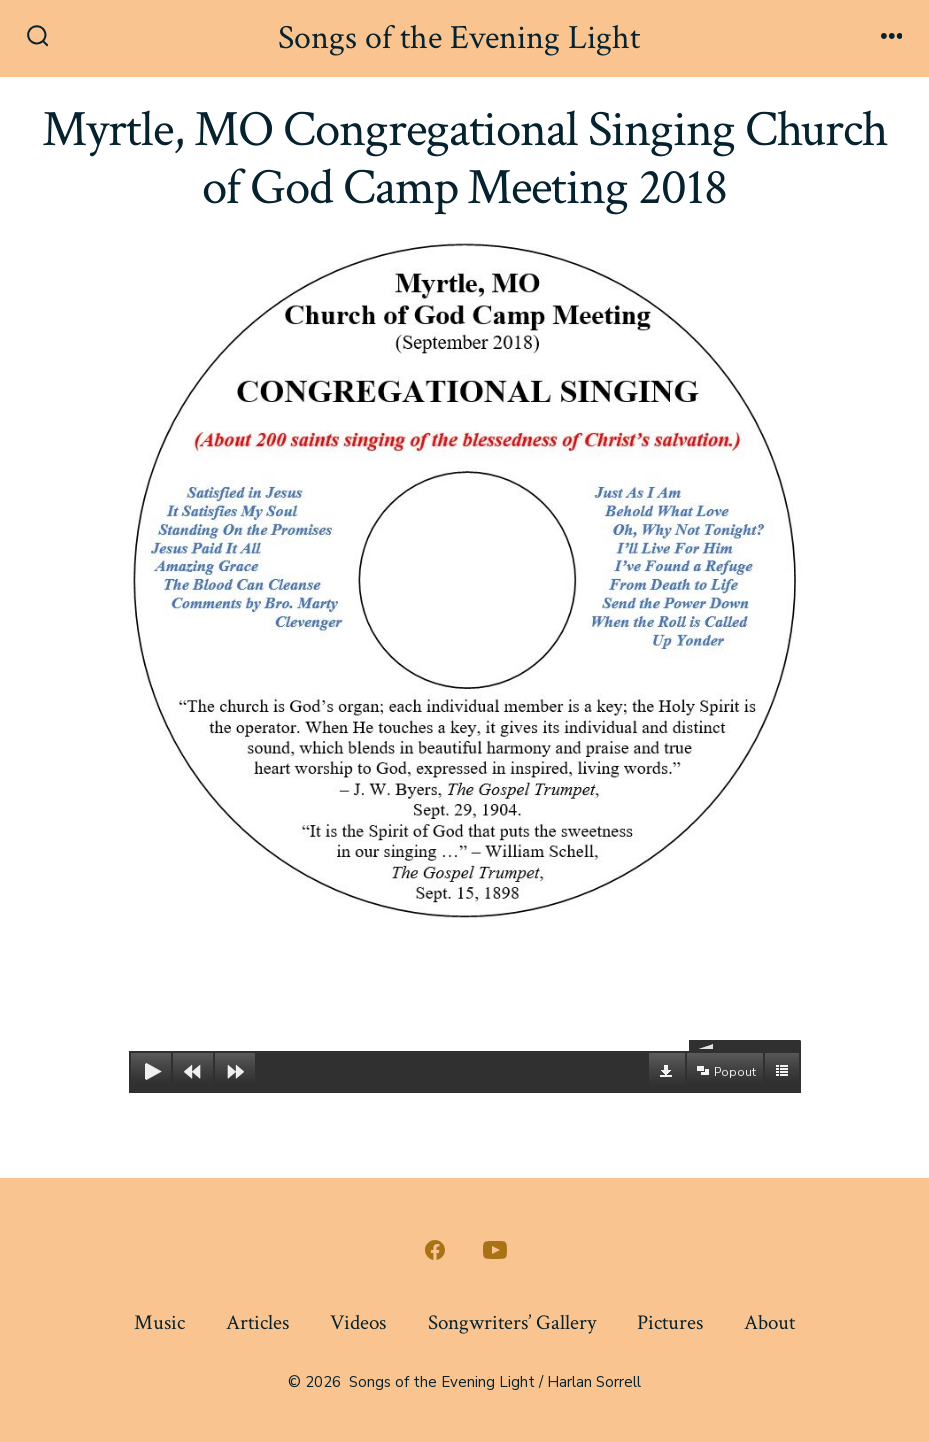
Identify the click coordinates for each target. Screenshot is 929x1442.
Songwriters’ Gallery (512, 1322)
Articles (257, 1322)
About (769, 1322)
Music (159, 1322)
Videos (358, 1322)
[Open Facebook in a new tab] (435, 1250)
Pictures (670, 1322)
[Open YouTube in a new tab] (495, 1250)
